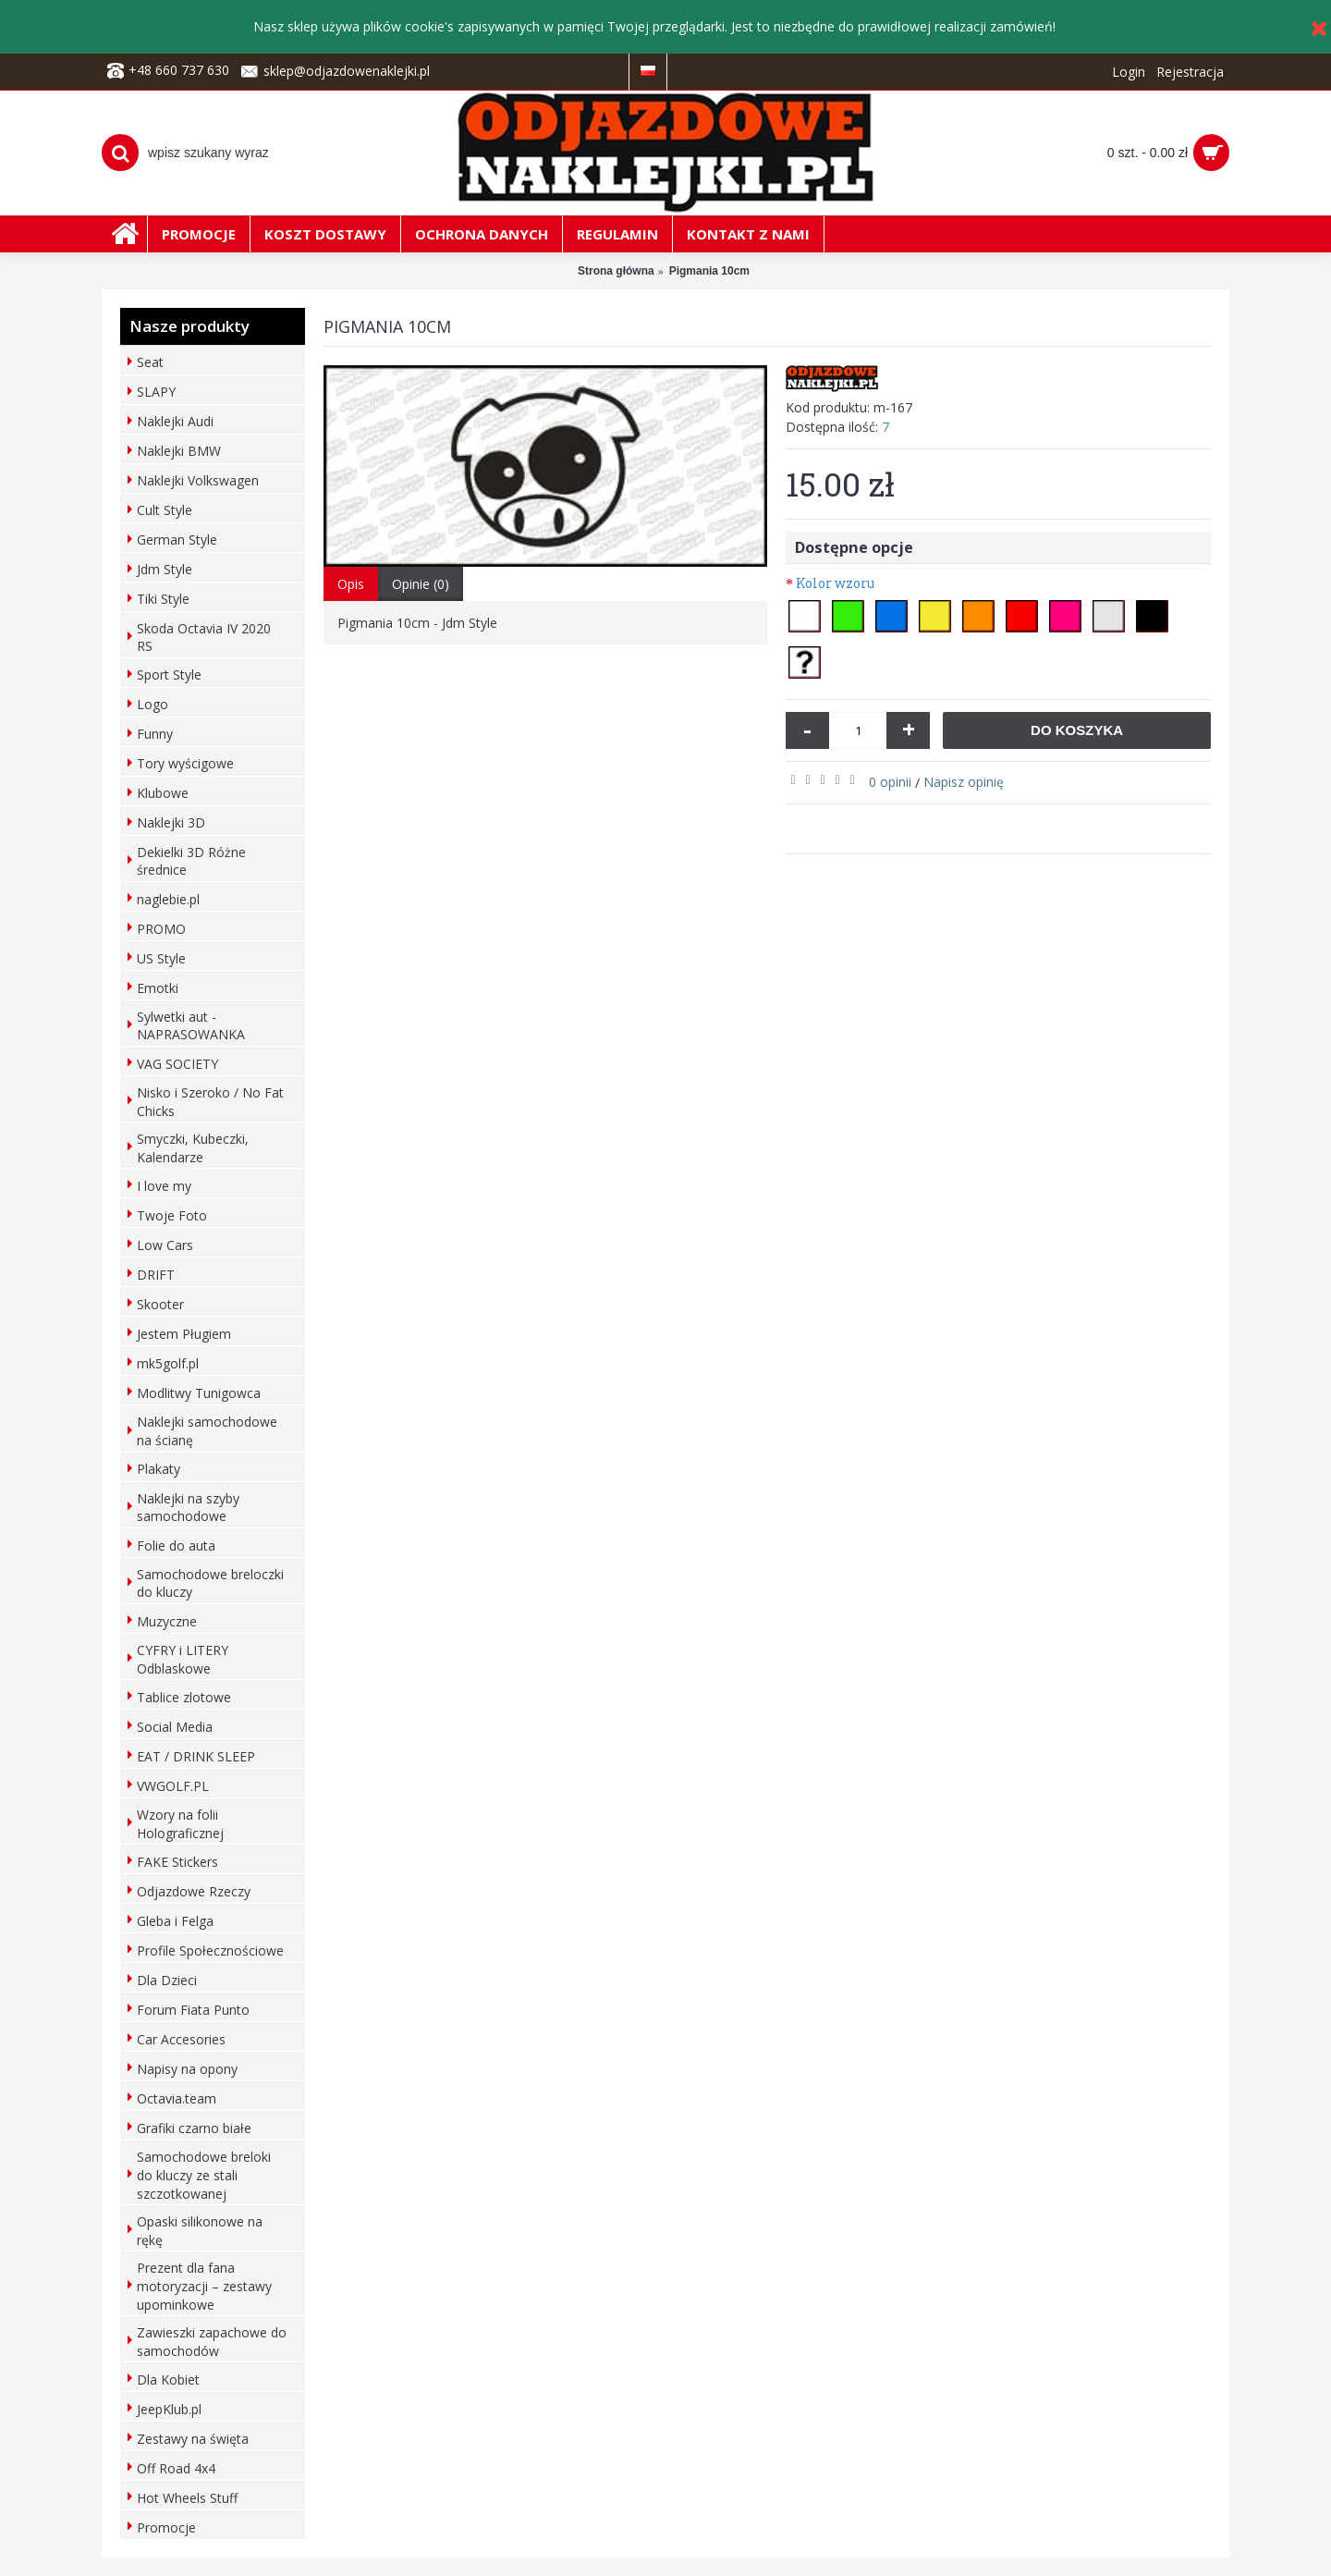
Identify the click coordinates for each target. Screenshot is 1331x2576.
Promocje (166, 2527)
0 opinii (890, 782)
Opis (350, 584)
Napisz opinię (963, 782)
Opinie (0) (420, 584)
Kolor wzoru (835, 583)
